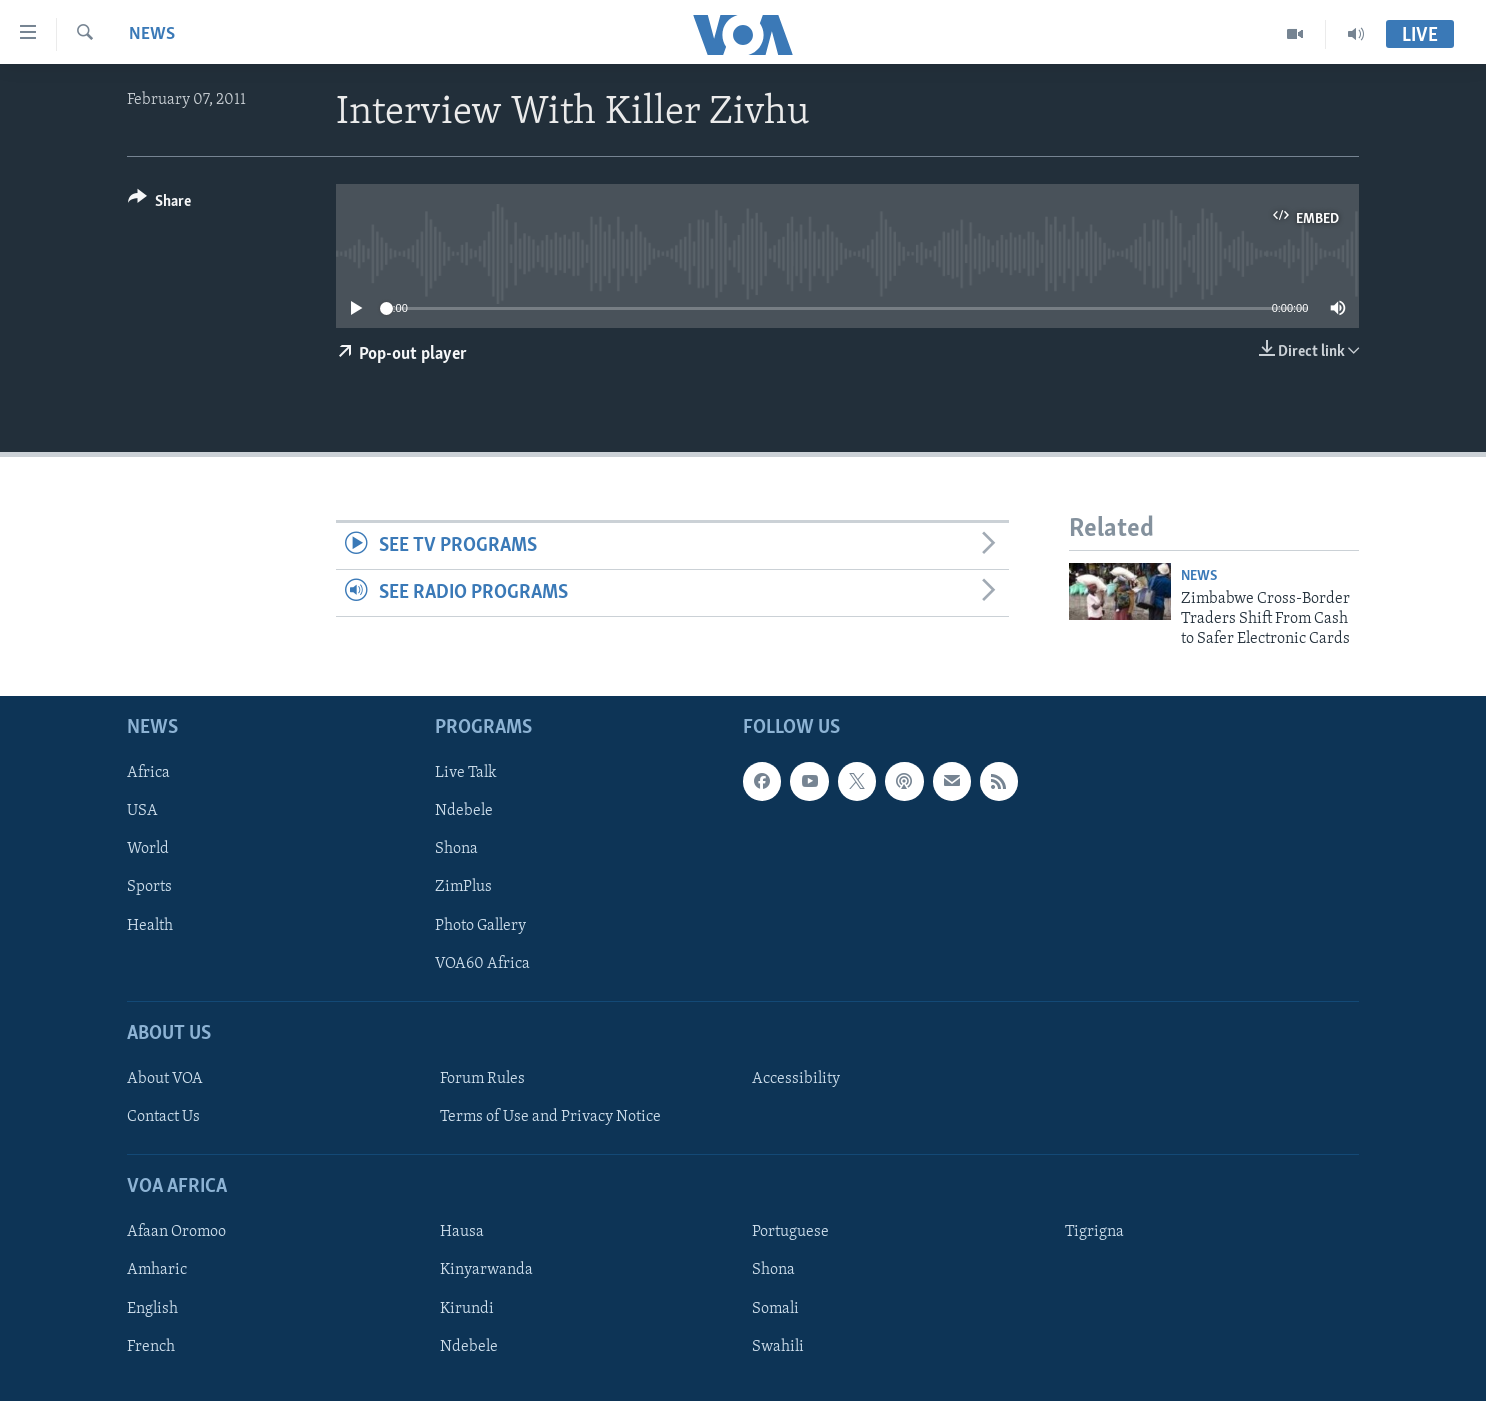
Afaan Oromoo (176, 1232)
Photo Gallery (480, 925)
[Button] (159, 204)
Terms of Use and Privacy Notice (550, 1117)
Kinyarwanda (486, 1270)
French (151, 1346)
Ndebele (464, 811)
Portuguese (790, 1232)
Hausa (462, 1232)
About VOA (165, 1079)
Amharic (157, 1270)
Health (150, 925)
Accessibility (796, 1079)
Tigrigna (1094, 1232)
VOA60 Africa (482, 963)
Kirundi (467, 1308)
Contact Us (163, 1117)
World (148, 849)
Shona (456, 849)
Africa (148, 773)
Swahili (778, 1346)
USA (142, 811)
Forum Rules (482, 1079)
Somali (775, 1308)
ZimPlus (463, 887)
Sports (149, 887)
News (152, 34)
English (152, 1308)
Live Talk (466, 773)
